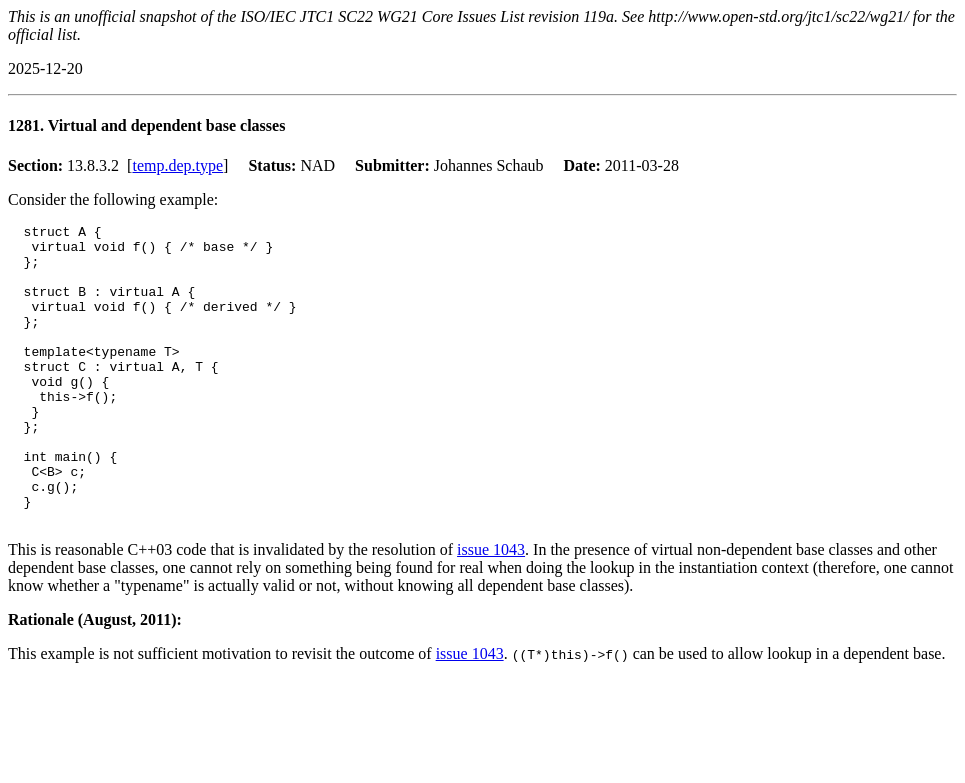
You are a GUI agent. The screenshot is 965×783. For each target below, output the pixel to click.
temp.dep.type (177, 165)
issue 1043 (491, 609)
